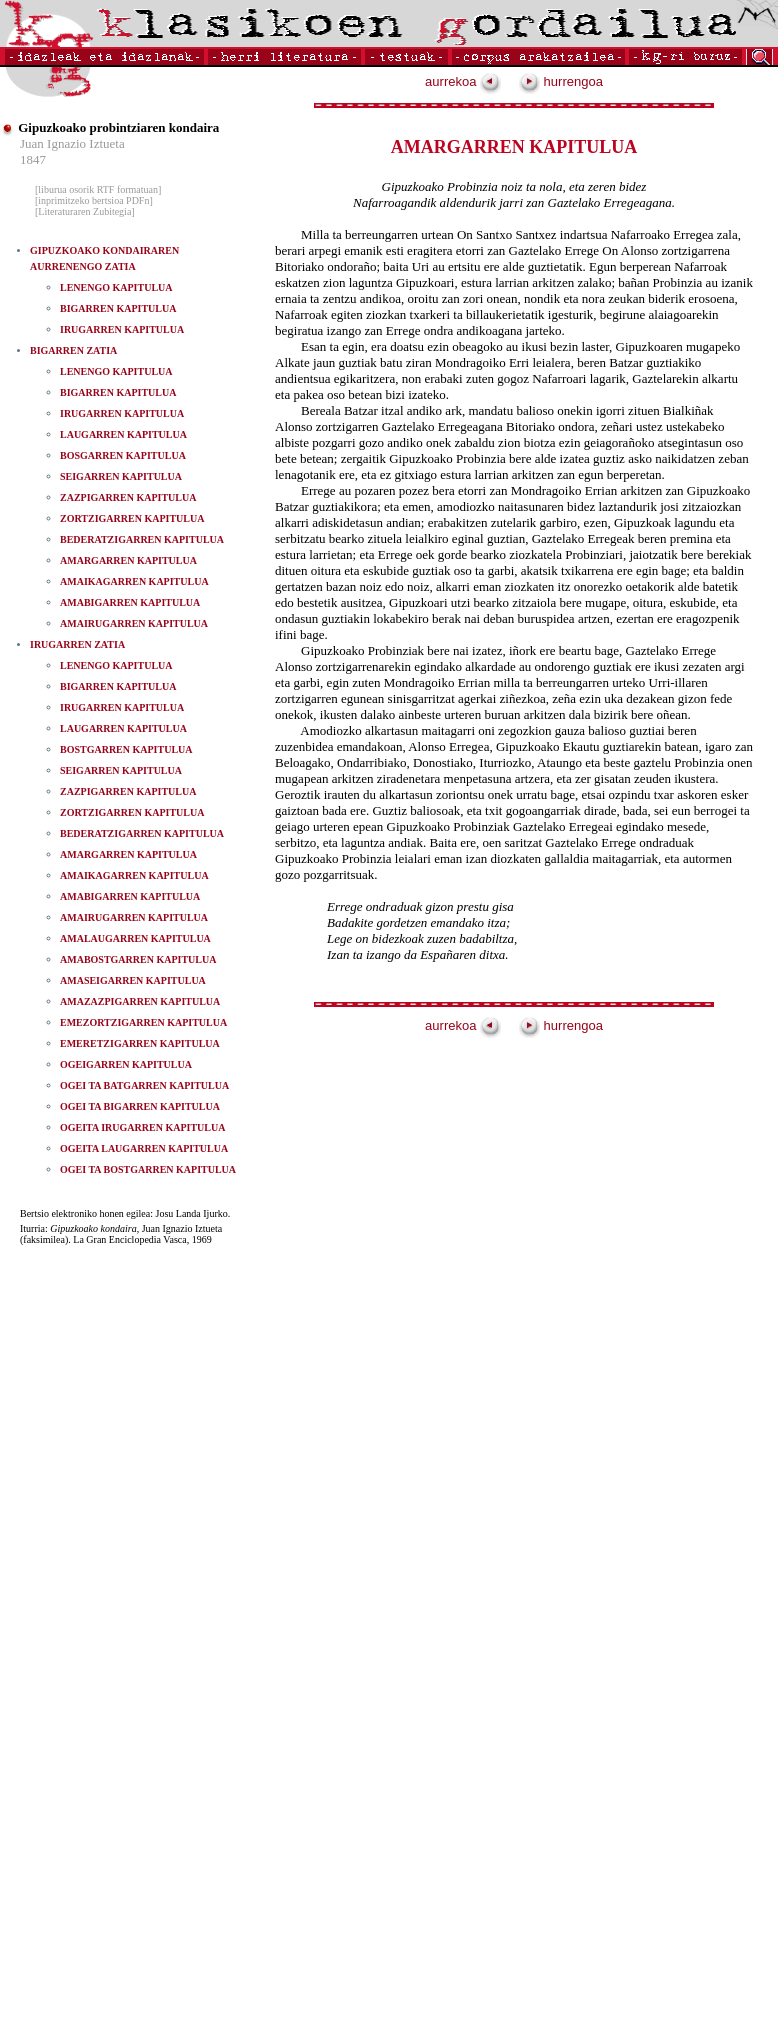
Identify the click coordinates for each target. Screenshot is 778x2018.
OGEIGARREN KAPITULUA (126, 1064)
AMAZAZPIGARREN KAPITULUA (140, 1001)
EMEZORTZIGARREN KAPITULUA (143, 1022)
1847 (33, 159)
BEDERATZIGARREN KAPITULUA (142, 539)
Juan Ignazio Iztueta (72, 143)
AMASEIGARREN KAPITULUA (133, 980)
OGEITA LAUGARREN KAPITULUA (144, 1148)
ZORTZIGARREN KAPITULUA (132, 518)
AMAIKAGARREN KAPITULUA (134, 581)
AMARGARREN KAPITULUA (128, 560)
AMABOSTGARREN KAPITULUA (138, 959)
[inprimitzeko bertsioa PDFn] (94, 200)
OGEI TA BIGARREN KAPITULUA (140, 1106)
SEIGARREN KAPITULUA (121, 476)
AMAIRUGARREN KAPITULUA (134, 623)
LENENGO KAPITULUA (116, 287)
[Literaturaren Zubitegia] (85, 211)
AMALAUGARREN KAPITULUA (135, 938)
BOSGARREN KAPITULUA (123, 455)
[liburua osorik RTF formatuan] (98, 189)
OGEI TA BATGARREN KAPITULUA (144, 1085)
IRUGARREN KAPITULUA (122, 329)
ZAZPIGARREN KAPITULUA (128, 497)
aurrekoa (463, 81)
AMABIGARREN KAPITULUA (130, 602)
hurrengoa (561, 81)
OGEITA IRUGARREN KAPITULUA (142, 1127)
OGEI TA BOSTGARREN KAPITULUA (148, 1169)
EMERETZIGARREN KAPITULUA (140, 1043)
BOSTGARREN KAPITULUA (126, 749)
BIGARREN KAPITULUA (118, 308)
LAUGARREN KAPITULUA (123, 434)
